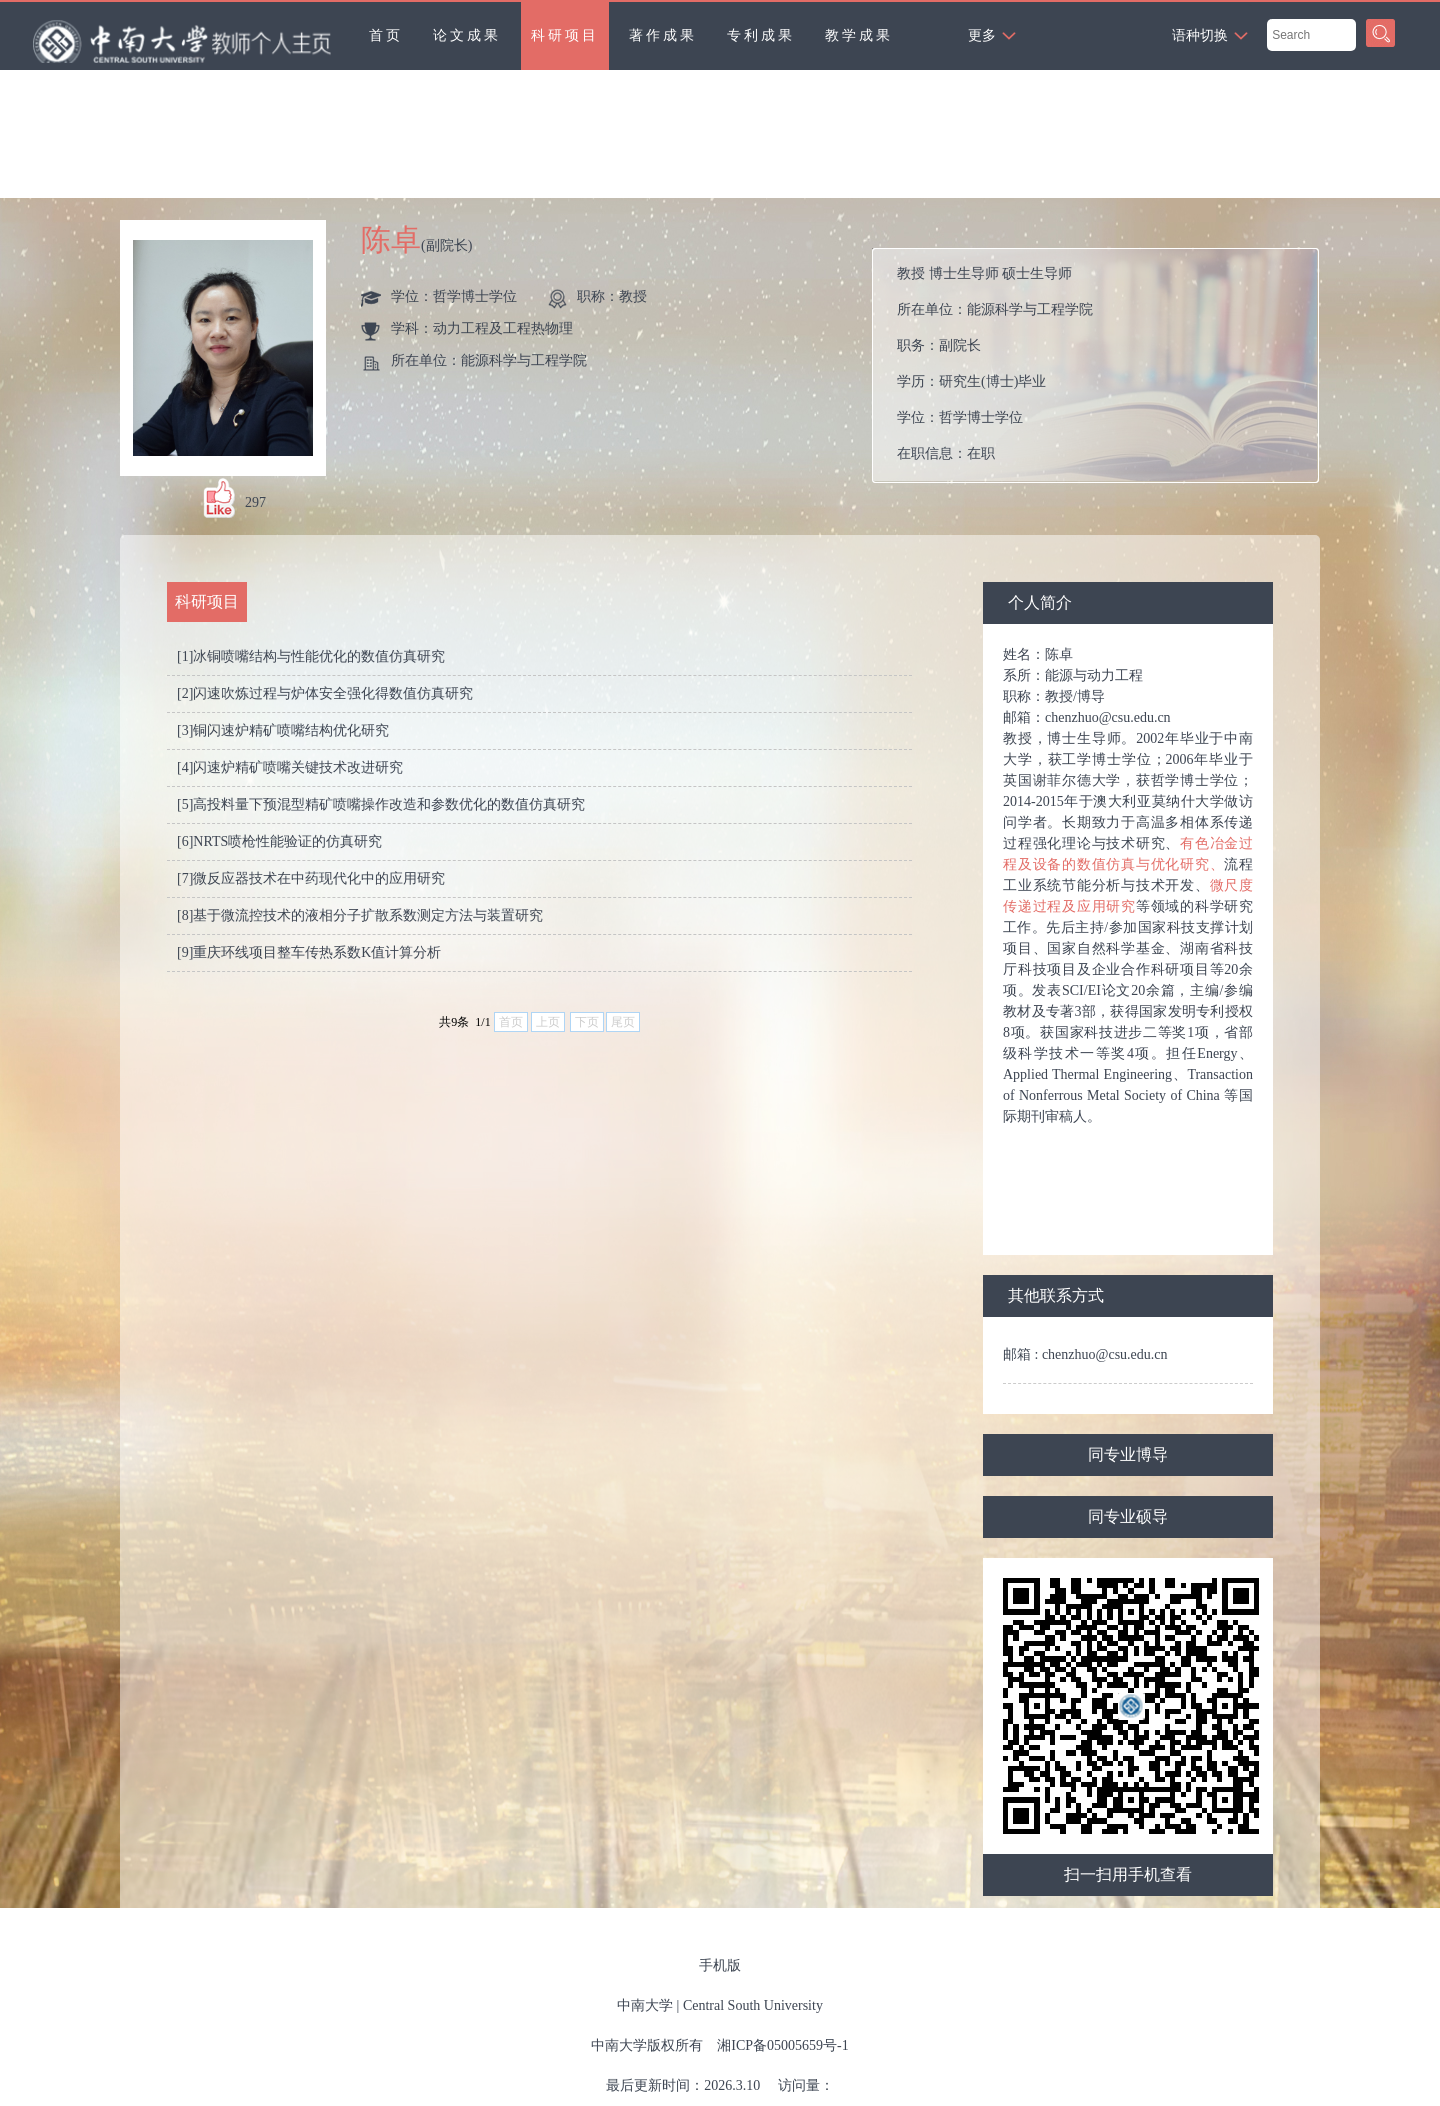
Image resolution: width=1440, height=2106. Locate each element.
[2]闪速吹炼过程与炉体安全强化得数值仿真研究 (325, 693)
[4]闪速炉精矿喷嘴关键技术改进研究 (290, 767)
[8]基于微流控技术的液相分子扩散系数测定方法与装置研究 (360, 915)
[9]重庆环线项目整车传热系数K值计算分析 (309, 952)
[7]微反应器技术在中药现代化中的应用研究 (311, 878)
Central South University (753, 2005)
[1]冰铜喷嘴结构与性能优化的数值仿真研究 (311, 656)
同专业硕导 (1128, 1516)
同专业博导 (1128, 1454)
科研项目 (565, 35)
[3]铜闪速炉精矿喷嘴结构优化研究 (283, 730)
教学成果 (859, 35)
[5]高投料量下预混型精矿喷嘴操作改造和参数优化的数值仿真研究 (381, 804)
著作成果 (663, 35)
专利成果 (761, 35)
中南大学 (645, 2005)
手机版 (720, 1965)
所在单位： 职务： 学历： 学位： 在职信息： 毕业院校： (1103, 365)
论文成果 (467, 35)
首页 (386, 35)
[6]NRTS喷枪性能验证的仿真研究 (279, 841)
